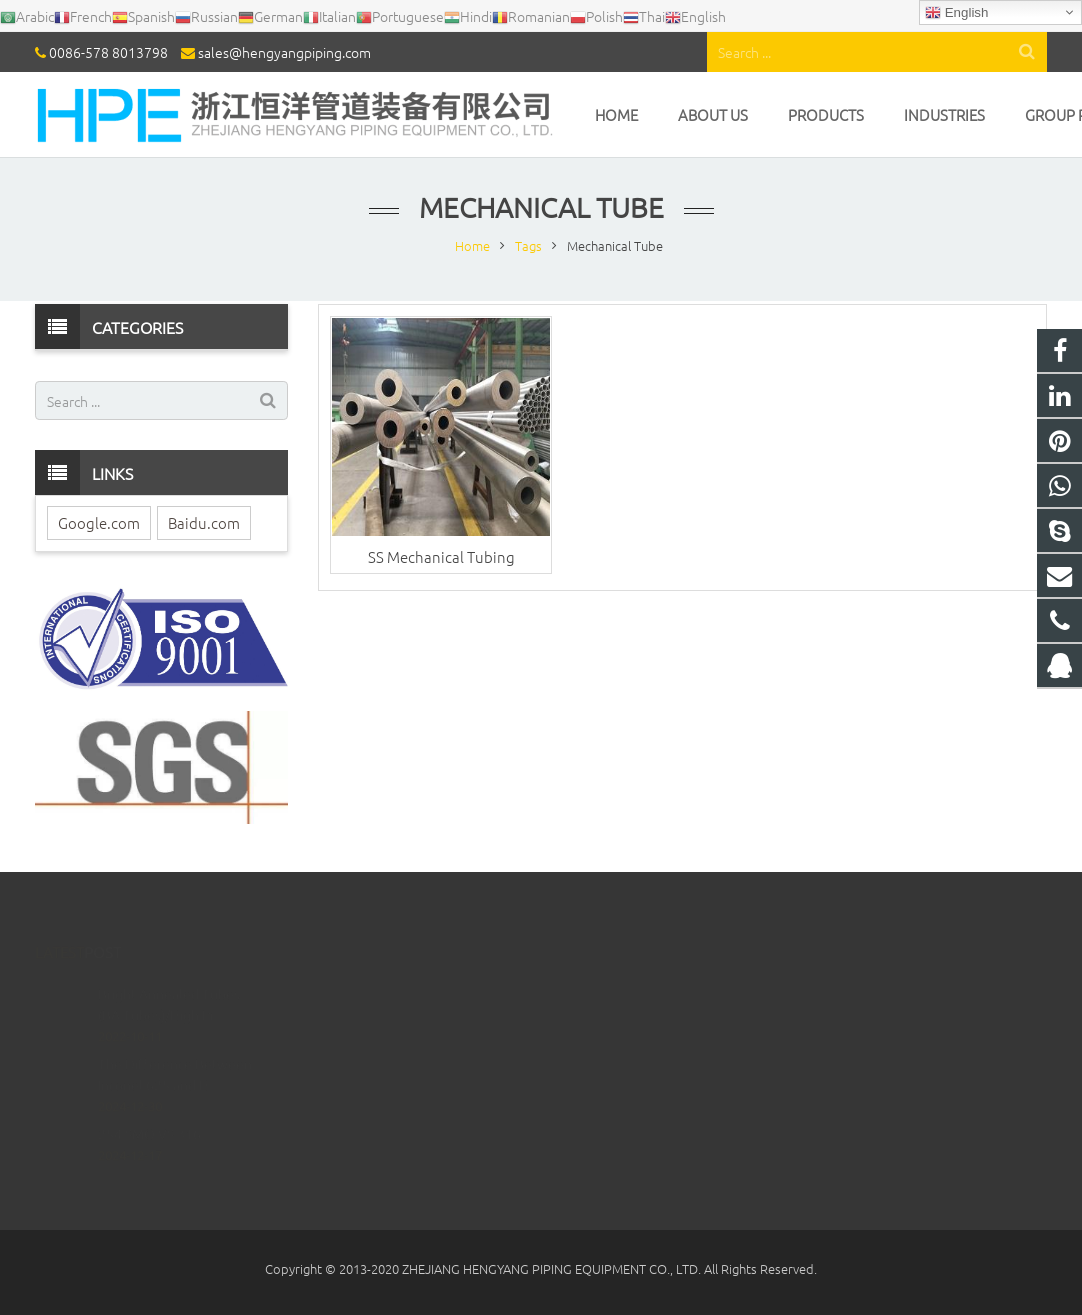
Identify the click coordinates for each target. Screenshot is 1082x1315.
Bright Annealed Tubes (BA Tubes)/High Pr (169, 973)
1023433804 (613, 985)
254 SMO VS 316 (149, 1103)
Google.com (99, 522)
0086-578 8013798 (108, 52)
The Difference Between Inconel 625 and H (175, 1043)
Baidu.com (204, 522)
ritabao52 (604, 1101)
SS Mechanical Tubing (441, 556)
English (956, 13)
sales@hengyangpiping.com (284, 52)
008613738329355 (628, 1014)
